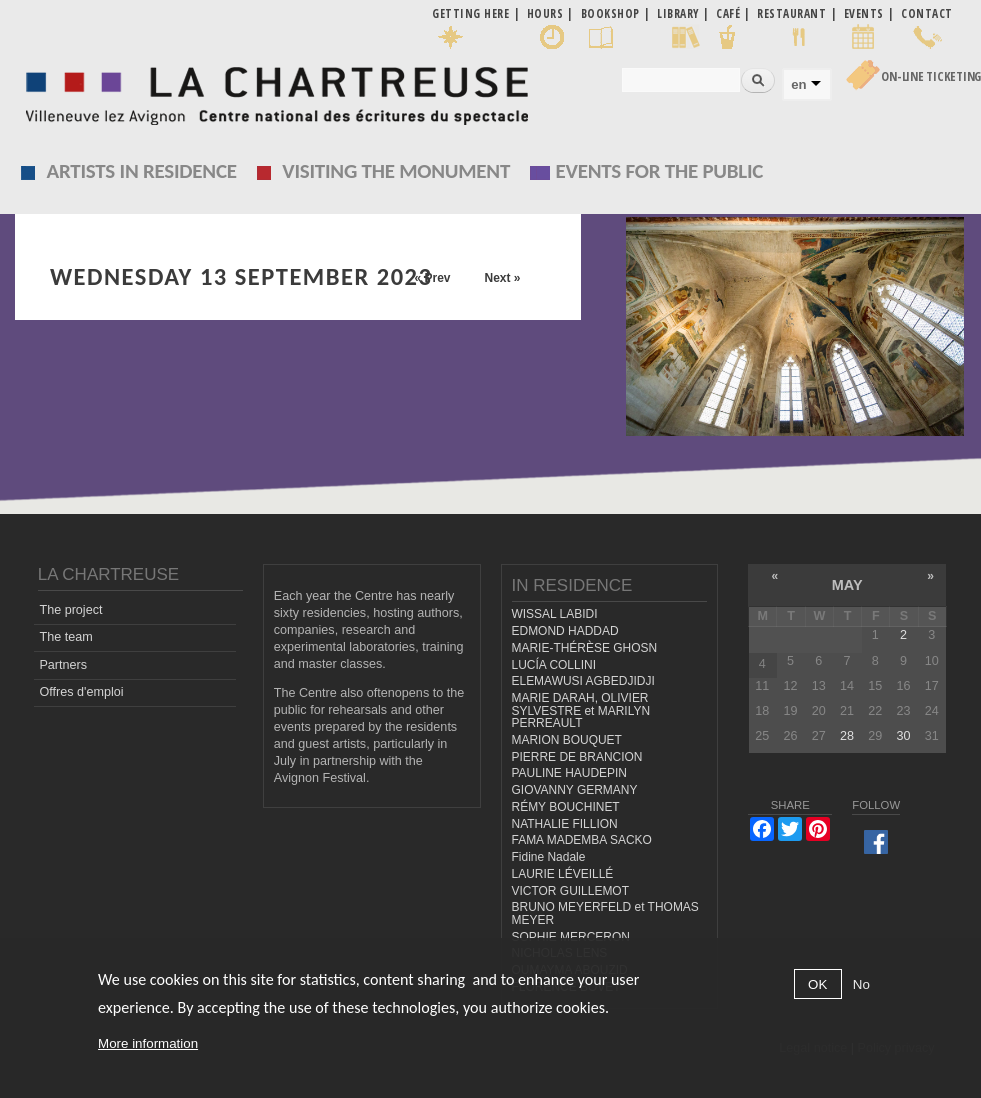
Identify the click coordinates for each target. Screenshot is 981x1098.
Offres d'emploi (81, 692)
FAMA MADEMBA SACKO (582, 840)
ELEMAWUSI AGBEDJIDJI (583, 681)
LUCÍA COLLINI (554, 665)
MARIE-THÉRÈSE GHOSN (585, 648)
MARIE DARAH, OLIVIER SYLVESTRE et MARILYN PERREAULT (581, 710)
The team (65, 637)
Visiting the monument (396, 171)
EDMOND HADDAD (565, 631)
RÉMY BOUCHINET (566, 807)
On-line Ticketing (931, 76)
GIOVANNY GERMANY (575, 790)
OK (817, 984)
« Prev (432, 278)
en (798, 84)
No (861, 984)
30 (904, 736)
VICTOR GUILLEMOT (571, 891)
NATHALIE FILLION (565, 824)
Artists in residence (142, 171)
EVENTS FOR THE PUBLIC (660, 171)
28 (847, 736)
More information (148, 1043)
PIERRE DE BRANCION (577, 757)
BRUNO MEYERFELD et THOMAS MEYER (605, 913)
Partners (63, 665)
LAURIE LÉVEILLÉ (563, 874)
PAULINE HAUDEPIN (570, 773)
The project (70, 610)
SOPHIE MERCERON (571, 937)
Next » (502, 278)
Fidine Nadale (549, 857)
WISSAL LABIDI (555, 614)
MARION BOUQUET (567, 740)
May (847, 585)
